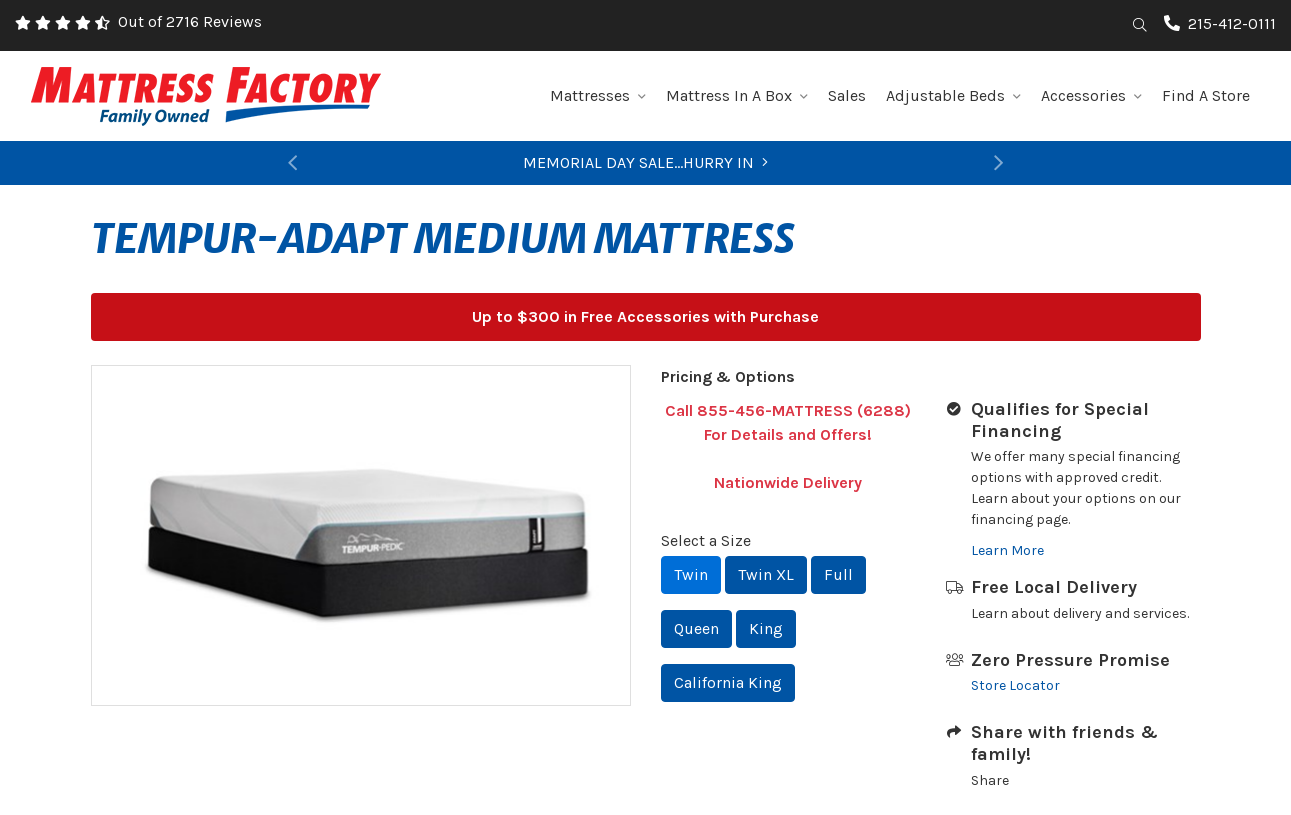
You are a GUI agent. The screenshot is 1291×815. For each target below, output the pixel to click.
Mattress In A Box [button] (737, 95)
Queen (696, 628)
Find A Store (1206, 95)
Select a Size (706, 540)
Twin (691, 574)
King (766, 628)
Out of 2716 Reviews (190, 21)
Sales (847, 95)
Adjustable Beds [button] (953, 95)
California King (728, 682)
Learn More (1007, 550)
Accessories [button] (1091, 95)
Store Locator (1015, 685)
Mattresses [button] (598, 95)
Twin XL (766, 574)
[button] (292, 163)
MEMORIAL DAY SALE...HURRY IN (645, 162)
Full (838, 574)
